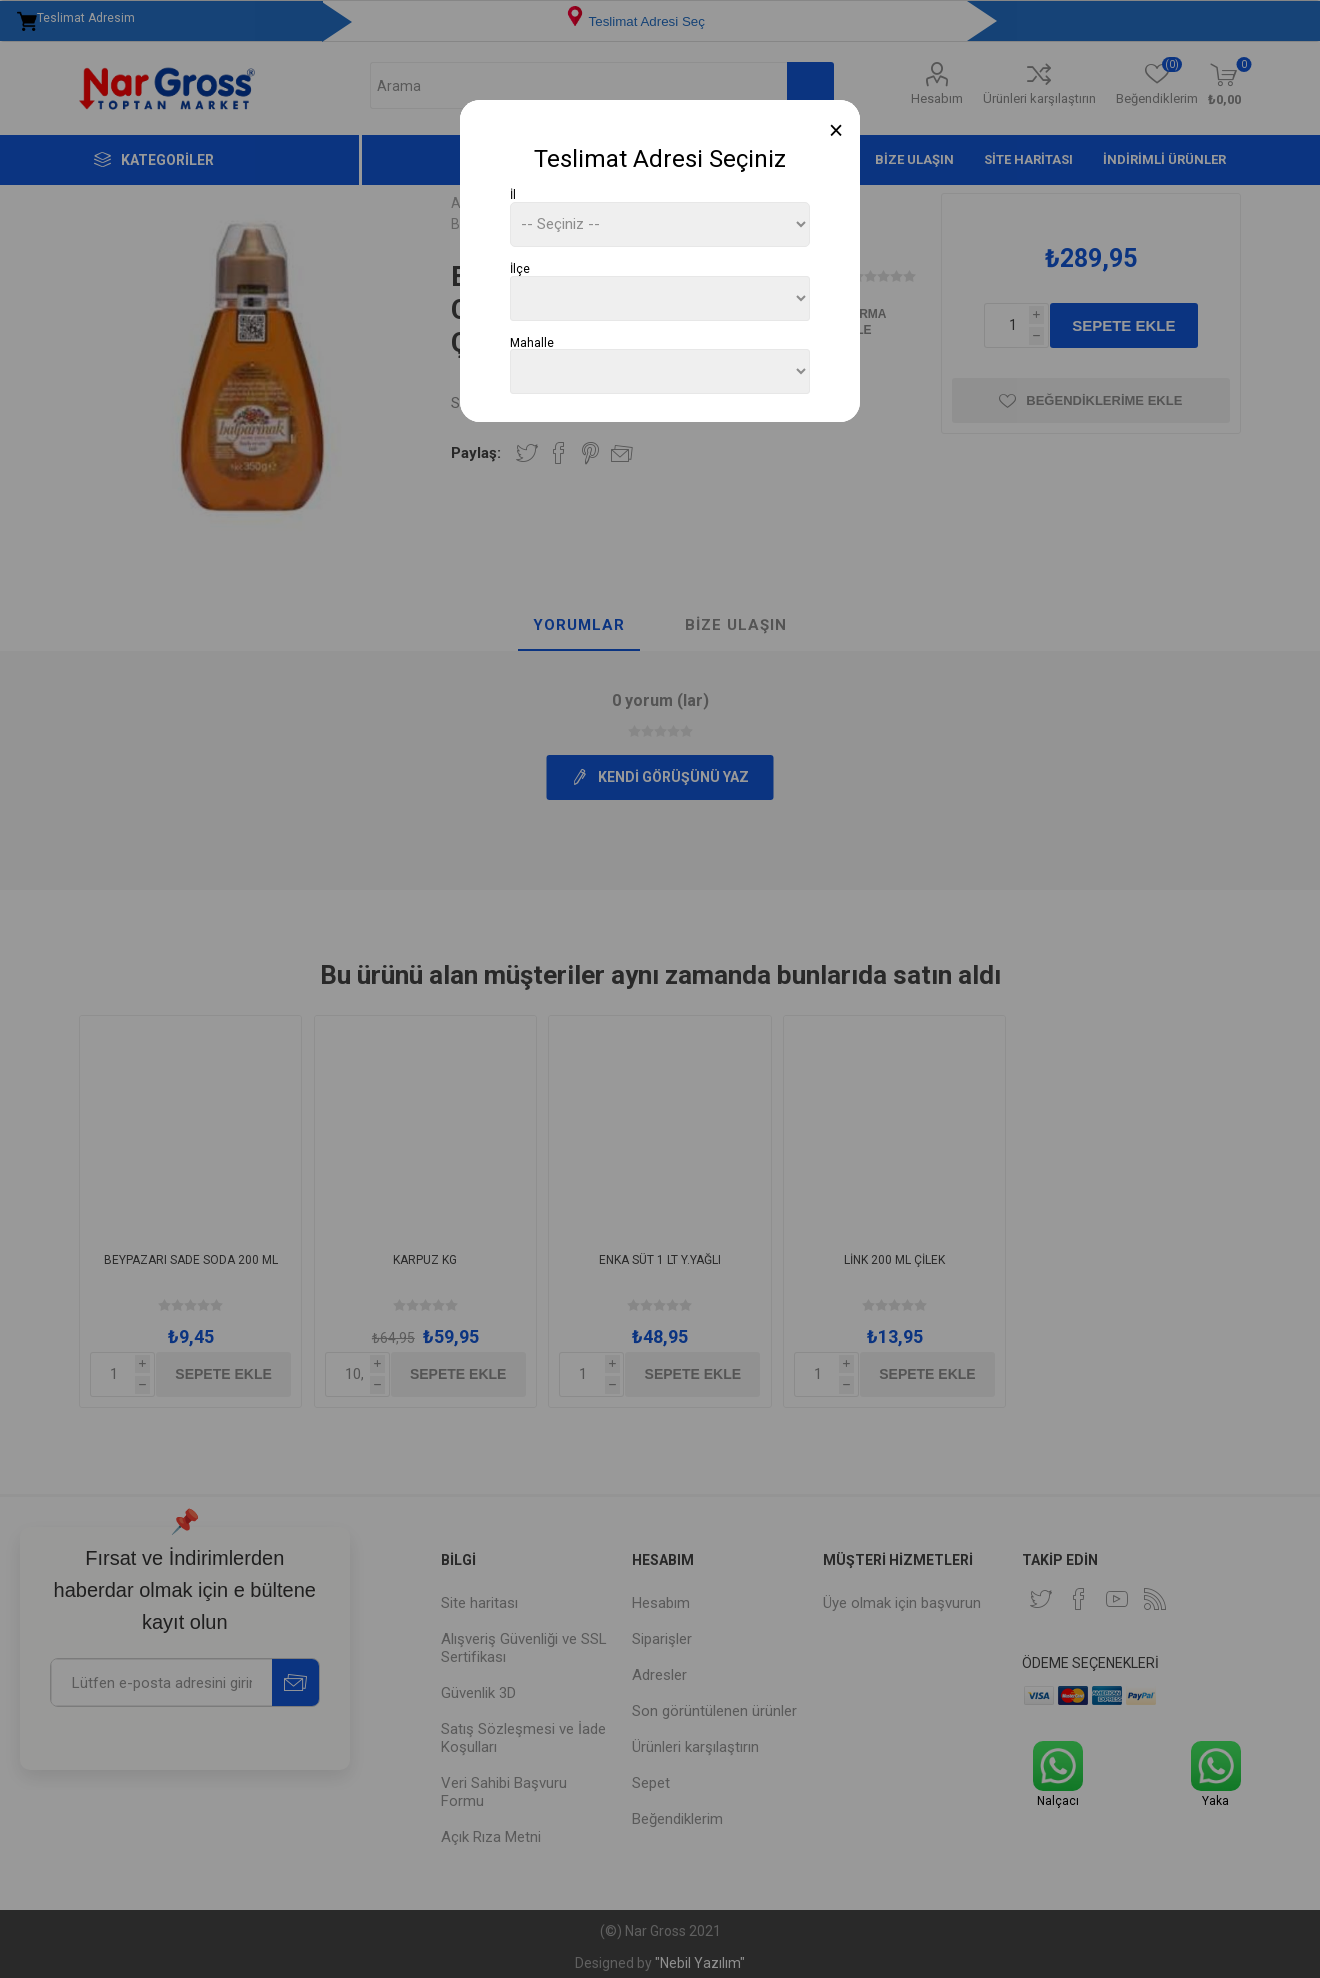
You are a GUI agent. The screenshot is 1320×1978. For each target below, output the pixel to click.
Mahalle (532, 342)
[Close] (836, 130)
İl (513, 195)
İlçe (520, 269)
